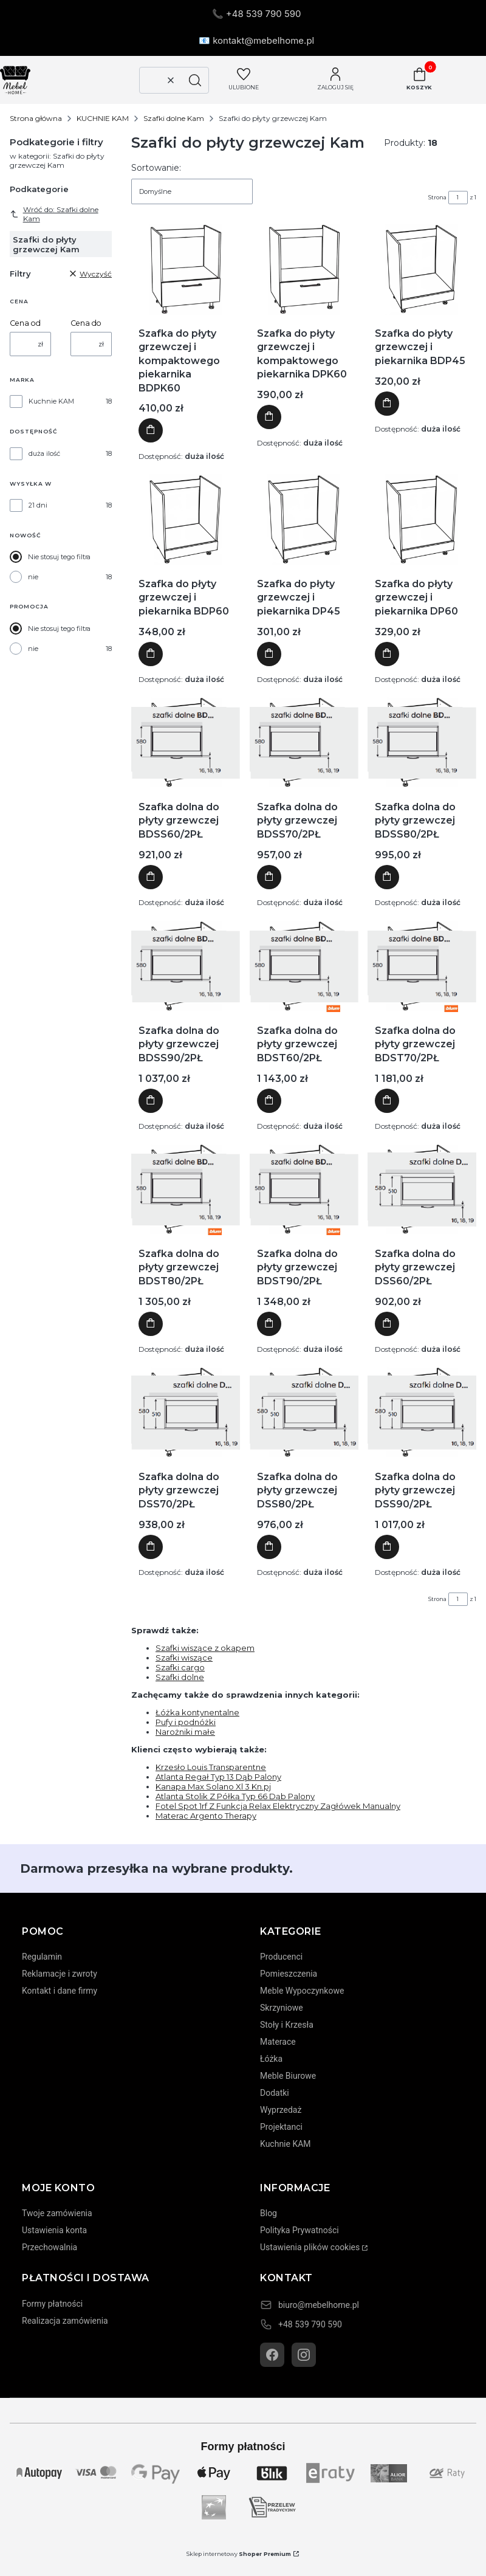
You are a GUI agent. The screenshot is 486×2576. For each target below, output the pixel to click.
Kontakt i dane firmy (59, 1991)
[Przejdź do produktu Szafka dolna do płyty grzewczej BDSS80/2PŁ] (422, 742)
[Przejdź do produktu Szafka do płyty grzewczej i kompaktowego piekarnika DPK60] (303, 269)
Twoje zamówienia (57, 2213)
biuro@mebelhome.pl (318, 2305)
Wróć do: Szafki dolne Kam (54, 214)
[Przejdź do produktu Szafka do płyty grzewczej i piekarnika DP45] (303, 519)
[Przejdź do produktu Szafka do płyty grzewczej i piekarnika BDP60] (185, 519)
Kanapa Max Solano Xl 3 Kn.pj (213, 1786)
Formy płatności (52, 2304)
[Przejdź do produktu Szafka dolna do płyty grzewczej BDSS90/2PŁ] (185, 966)
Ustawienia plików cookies (310, 2247)
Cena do (85, 323)
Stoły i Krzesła (286, 2025)
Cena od (25, 323)
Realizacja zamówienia (65, 2321)
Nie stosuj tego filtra (59, 557)
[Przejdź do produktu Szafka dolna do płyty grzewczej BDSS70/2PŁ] (304, 742)
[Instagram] (304, 2355)
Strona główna (36, 118)
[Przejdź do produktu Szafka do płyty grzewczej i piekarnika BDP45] (422, 269)
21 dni (38, 505)
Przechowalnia (49, 2247)
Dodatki (274, 2093)
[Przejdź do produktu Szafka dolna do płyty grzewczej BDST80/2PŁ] (185, 1189)
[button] (195, 80)
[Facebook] (272, 2355)
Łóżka (271, 2059)
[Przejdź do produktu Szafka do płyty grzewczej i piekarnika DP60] (422, 519)
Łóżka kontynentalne (197, 1712)
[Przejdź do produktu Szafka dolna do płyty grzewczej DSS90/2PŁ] (422, 1412)
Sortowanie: (156, 167)
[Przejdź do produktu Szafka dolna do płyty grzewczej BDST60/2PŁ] (304, 966)
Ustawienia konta (54, 2230)
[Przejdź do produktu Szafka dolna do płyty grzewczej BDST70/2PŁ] (422, 966)
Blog (268, 2213)
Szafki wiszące (184, 1657)
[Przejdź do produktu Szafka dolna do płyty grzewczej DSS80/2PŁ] (304, 1412)
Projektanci (281, 2127)
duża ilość (44, 453)
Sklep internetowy (239, 2553)
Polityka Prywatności (299, 2230)
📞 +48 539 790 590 (256, 13)
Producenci (281, 1956)
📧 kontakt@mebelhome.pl (256, 40)
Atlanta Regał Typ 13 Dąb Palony (218, 1777)
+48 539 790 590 (310, 2324)
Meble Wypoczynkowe (302, 1991)
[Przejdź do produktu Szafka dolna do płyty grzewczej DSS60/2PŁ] (422, 1189)
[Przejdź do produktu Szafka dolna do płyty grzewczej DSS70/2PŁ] (185, 1412)
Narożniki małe (185, 1732)
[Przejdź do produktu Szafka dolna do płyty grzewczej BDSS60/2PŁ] (185, 742)
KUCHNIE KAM (103, 118)
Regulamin (42, 1956)
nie (33, 577)
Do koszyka (151, 431)
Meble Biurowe (288, 2076)
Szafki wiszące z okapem (205, 1648)
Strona (437, 197)
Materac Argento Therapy (206, 1815)
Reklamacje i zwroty (59, 1973)
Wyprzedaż (280, 2110)
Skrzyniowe (281, 2008)
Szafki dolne (180, 1677)
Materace (278, 2042)
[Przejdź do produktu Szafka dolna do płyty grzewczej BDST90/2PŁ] (304, 1189)
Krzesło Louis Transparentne (211, 1767)
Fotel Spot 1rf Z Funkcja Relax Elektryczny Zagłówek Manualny (278, 1806)
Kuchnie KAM (51, 401)
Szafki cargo (180, 1667)
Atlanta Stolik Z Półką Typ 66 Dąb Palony (235, 1796)
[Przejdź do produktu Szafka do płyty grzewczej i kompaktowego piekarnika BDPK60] (185, 269)
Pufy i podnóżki (186, 1722)
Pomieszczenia (288, 1973)
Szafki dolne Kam (173, 118)
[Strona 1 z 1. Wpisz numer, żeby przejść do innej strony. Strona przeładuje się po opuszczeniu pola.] (458, 197)
